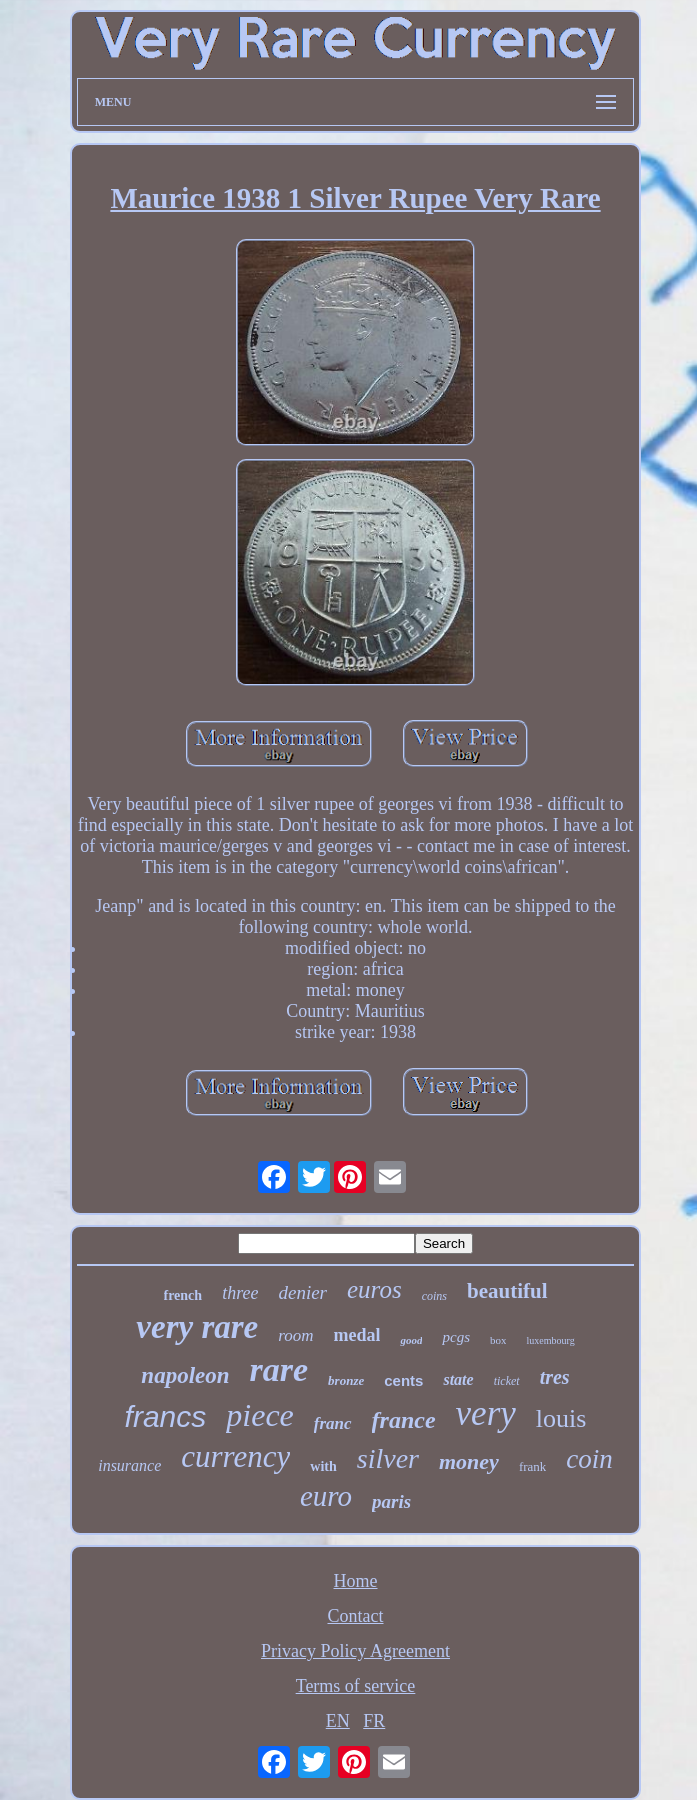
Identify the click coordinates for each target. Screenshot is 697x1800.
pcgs (456, 1337)
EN (338, 1721)
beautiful (507, 1291)
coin (589, 1459)
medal (356, 1335)
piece (260, 1415)
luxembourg (550, 1340)
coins (434, 1296)
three (240, 1293)
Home (356, 1581)
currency (235, 1456)
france (404, 1420)
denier (302, 1292)
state (458, 1379)
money (469, 1461)
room (295, 1335)
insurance (129, 1465)
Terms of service (356, 1686)
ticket (507, 1381)
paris (391, 1501)
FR (374, 1721)
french (183, 1295)
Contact (356, 1616)
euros (374, 1289)
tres (555, 1377)
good (411, 1340)
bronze (346, 1380)
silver (388, 1458)
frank (532, 1466)
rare (279, 1369)
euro (326, 1496)
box (498, 1340)
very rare (197, 1327)
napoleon (185, 1375)
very (486, 1413)
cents (403, 1380)
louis (561, 1418)
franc (333, 1423)
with (323, 1466)
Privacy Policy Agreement (355, 1651)
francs (166, 1416)
